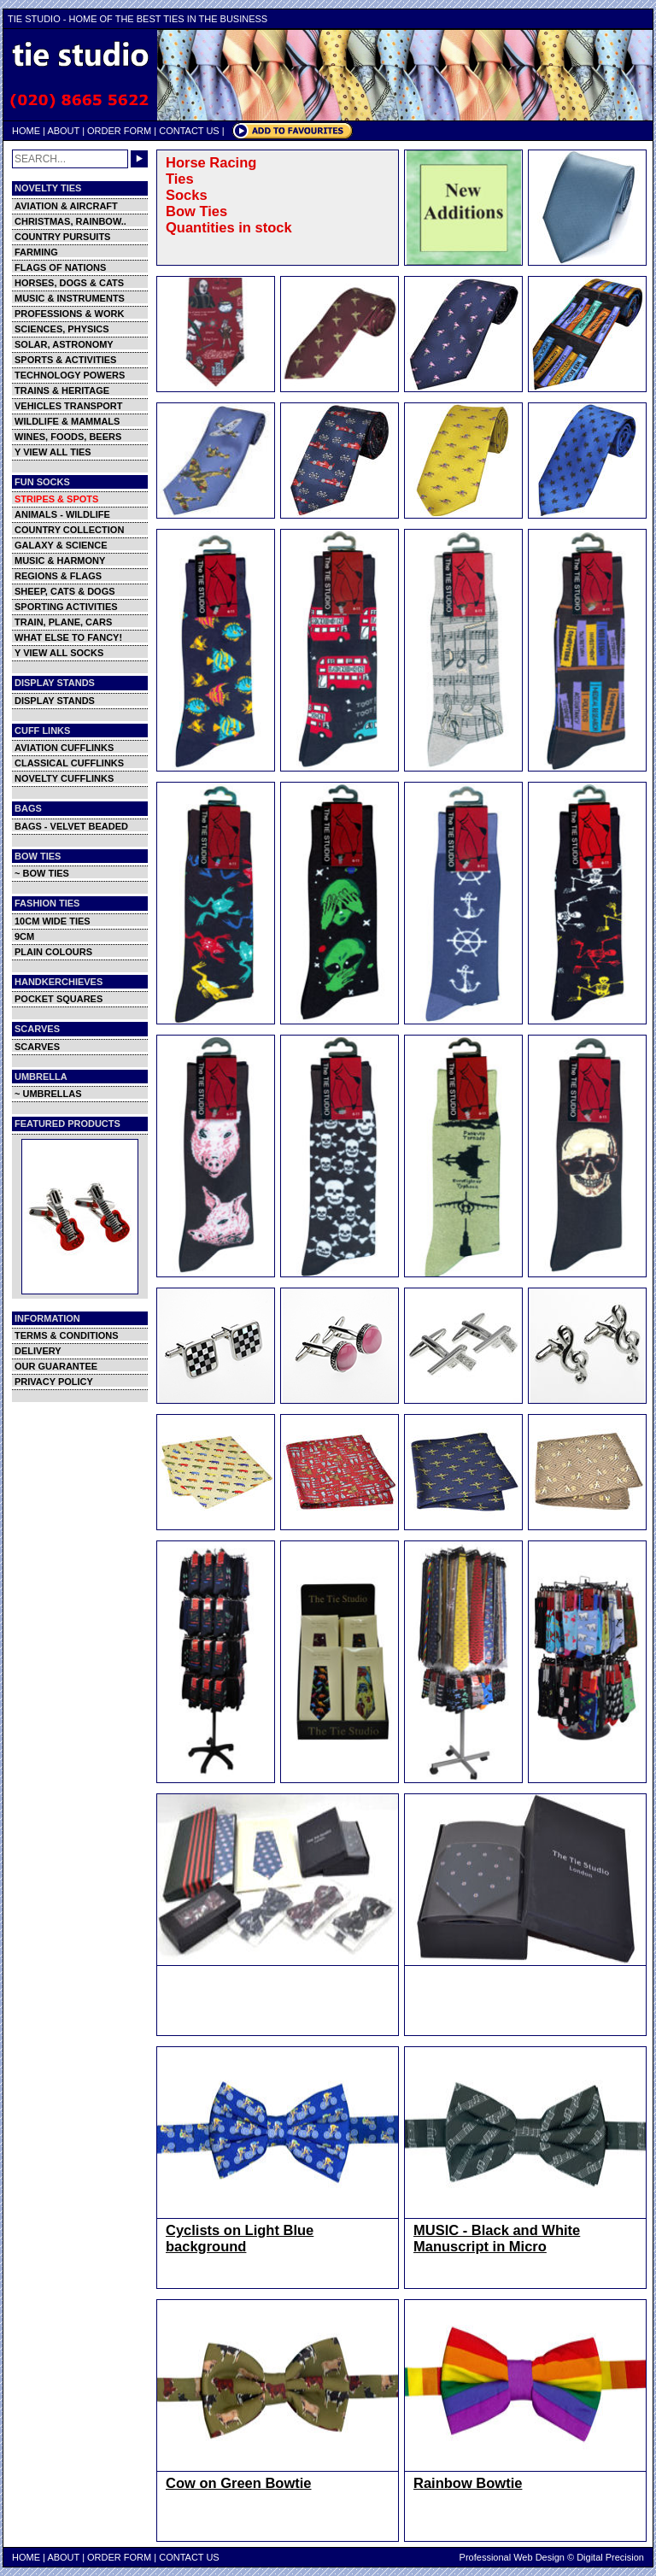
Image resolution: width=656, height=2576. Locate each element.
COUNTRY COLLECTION (69, 530)
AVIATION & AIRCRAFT (66, 206)
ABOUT (63, 131)
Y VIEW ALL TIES (53, 452)
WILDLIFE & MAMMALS (67, 421)
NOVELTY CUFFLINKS (64, 778)
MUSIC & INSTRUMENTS (70, 298)
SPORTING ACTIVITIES (66, 606)
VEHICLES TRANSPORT (69, 406)
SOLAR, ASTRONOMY (64, 344)
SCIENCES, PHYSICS (62, 329)
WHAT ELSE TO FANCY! (68, 637)
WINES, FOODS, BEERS (68, 436)
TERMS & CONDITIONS (67, 1335)
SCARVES (37, 1047)
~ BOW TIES (42, 873)
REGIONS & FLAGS (58, 576)
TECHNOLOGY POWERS (70, 375)
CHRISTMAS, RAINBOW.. (70, 221)
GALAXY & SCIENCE (61, 545)
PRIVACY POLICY (54, 1381)
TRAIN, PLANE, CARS (63, 622)
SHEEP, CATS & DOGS (65, 591)
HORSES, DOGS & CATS (69, 283)
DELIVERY (38, 1351)
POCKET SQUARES (58, 999)
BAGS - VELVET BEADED (71, 826)
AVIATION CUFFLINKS (64, 747)
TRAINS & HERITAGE (62, 390)
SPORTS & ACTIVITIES (65, 360)
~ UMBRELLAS (48, 1093)
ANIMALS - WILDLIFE (62, 514)
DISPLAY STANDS (55, 700)
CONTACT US (189, 131)
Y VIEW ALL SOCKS (59, 653)
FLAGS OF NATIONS (60, 267)
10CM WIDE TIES (53, 921)
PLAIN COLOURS (53, 952)
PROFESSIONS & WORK (69, 313)
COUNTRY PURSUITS (62, 237)
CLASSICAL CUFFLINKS (69, 763)
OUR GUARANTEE (56, 1366)
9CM (24, 936)
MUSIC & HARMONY (60, 560)
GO (139, 158)
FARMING (36, 252)
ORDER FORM (119, 131)
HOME (26, 131)
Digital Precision (610, 2557)
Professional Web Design (512, 2557)
